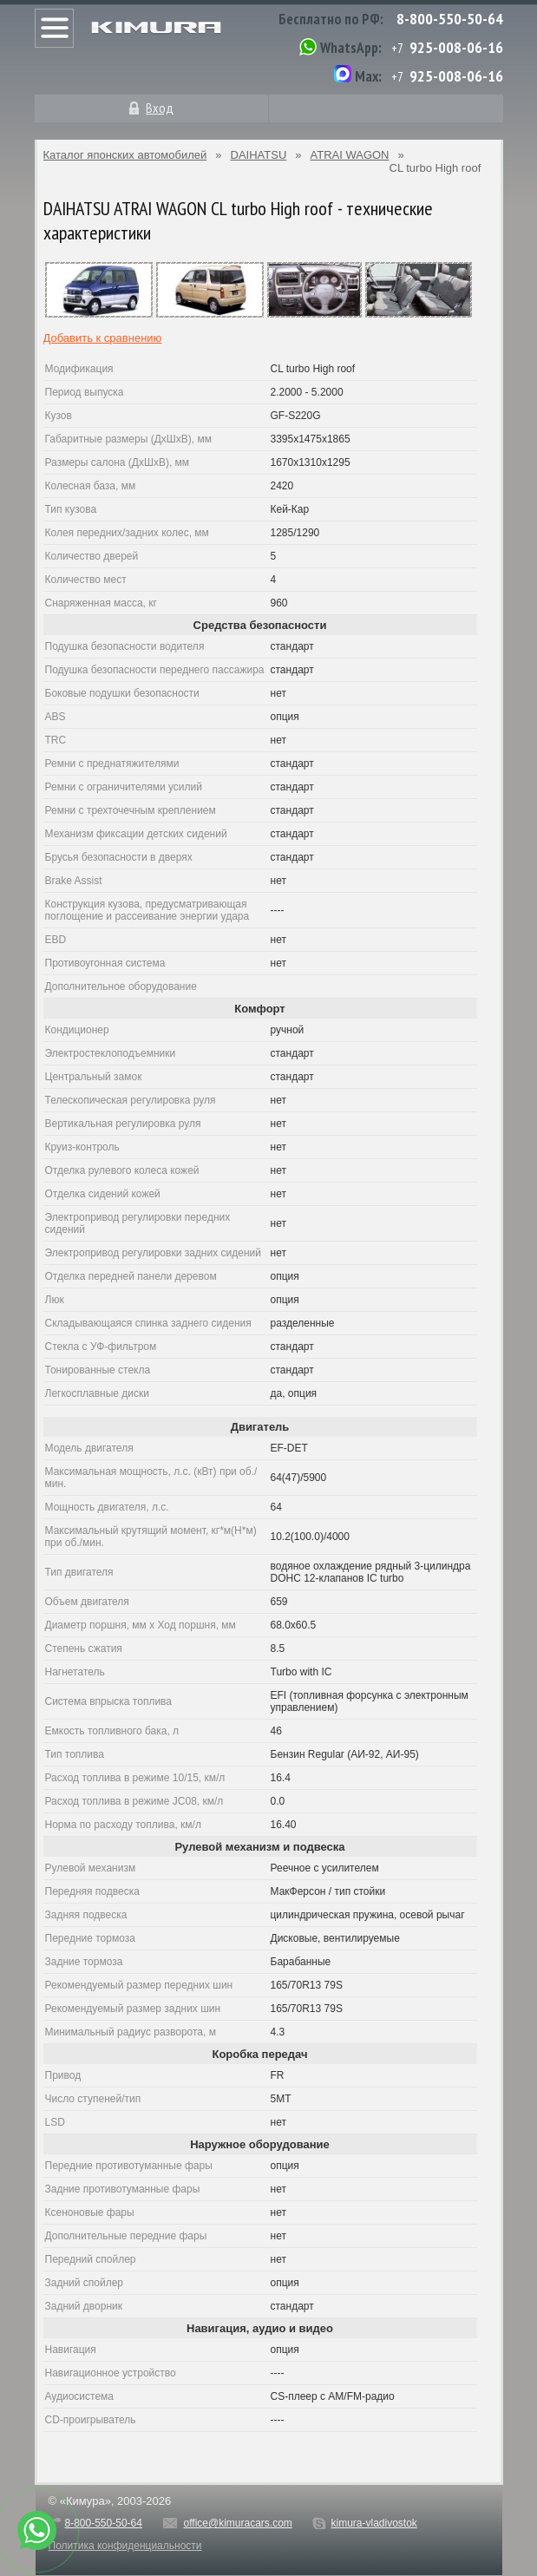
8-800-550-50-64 (449, 19)
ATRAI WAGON (350, 154)
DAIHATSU (259, 154)
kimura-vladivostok (373, 2523)
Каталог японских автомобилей (125, 154)
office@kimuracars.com (238, 2523)
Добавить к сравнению (102, 337)
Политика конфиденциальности (125, 2546)
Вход (160, 107)
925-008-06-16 (456, 47)
